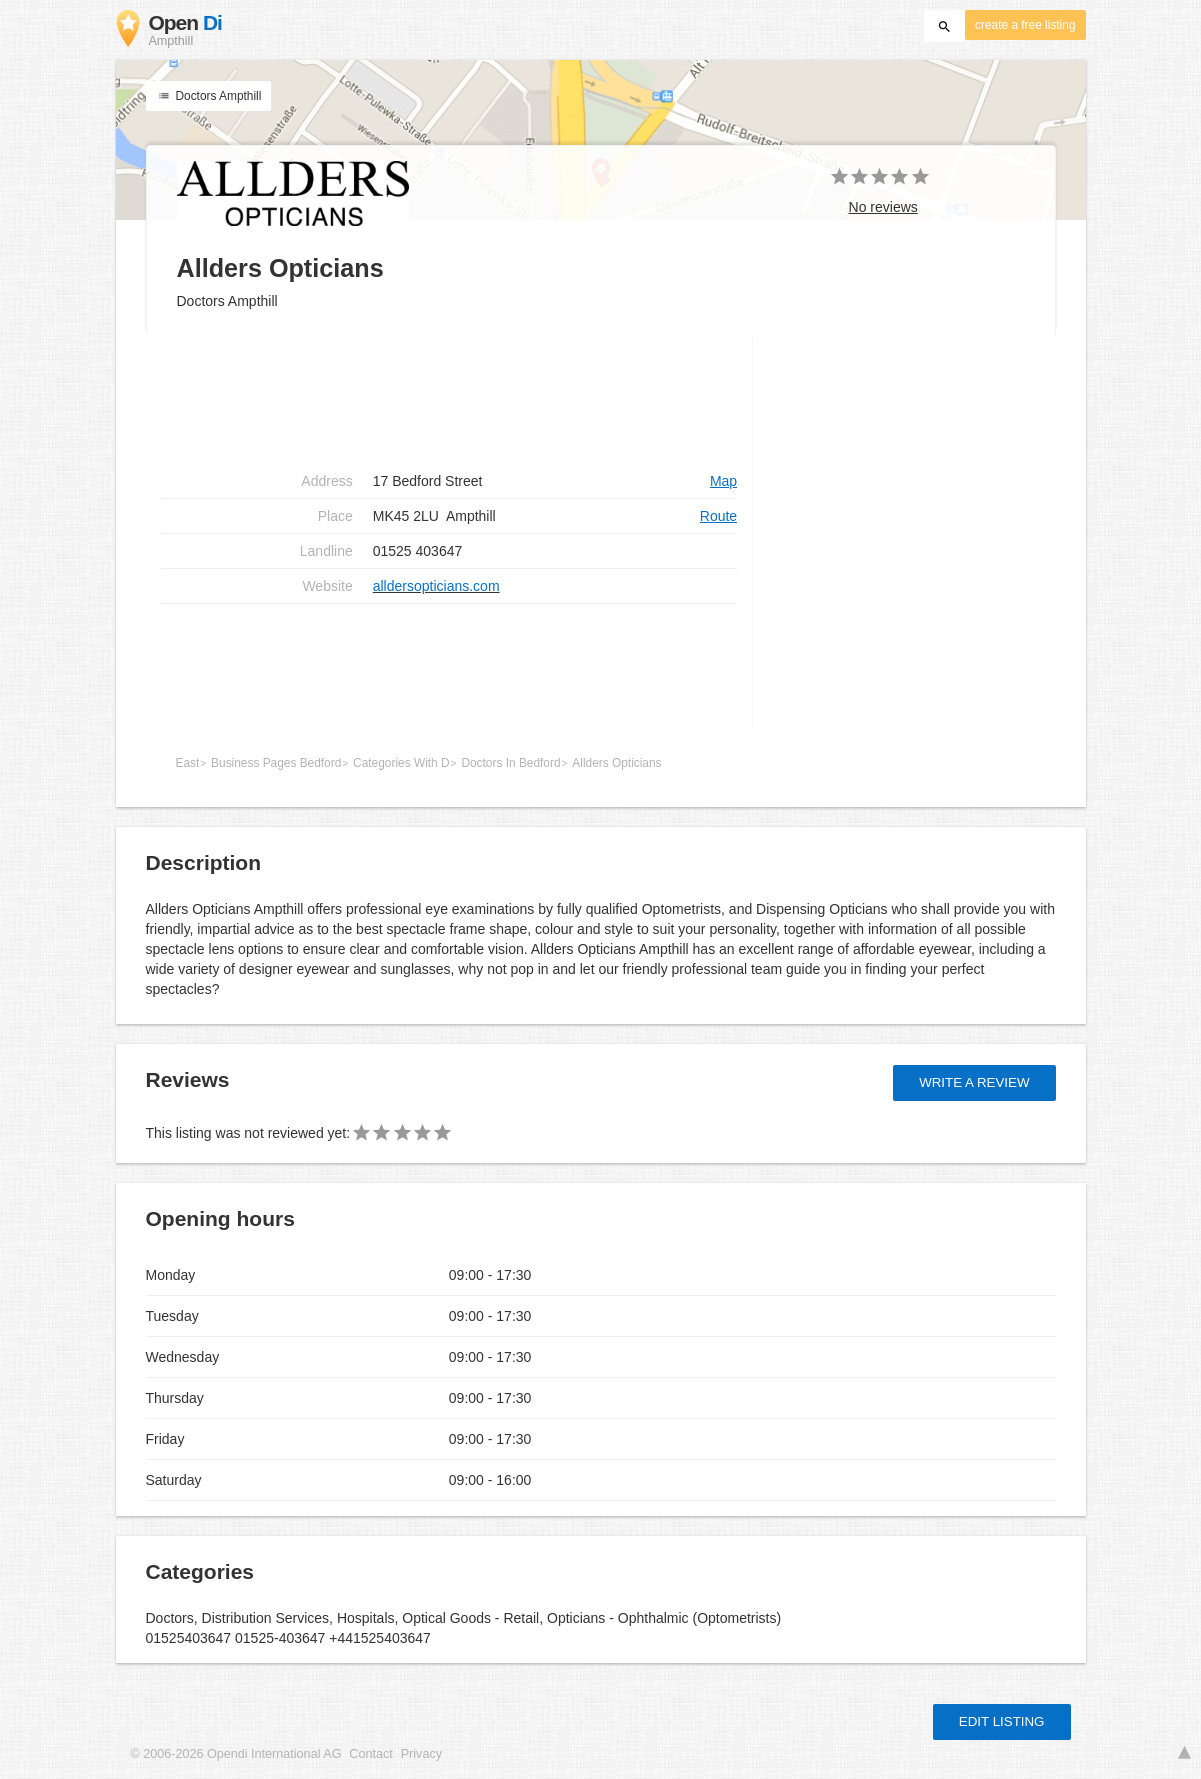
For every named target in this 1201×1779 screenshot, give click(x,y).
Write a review (974, 1082)
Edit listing (1002, 1721)
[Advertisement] (449, 668)
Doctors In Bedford (510, 763)
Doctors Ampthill (209, 96)
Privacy (421, 1754)
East (188, 763)
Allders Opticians (616, 763)
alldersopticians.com (436, 586)
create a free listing (1025, 25)
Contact (370, 1754)
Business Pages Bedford (276, 763)
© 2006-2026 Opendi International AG (236, 1754)
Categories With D (401, 763)
